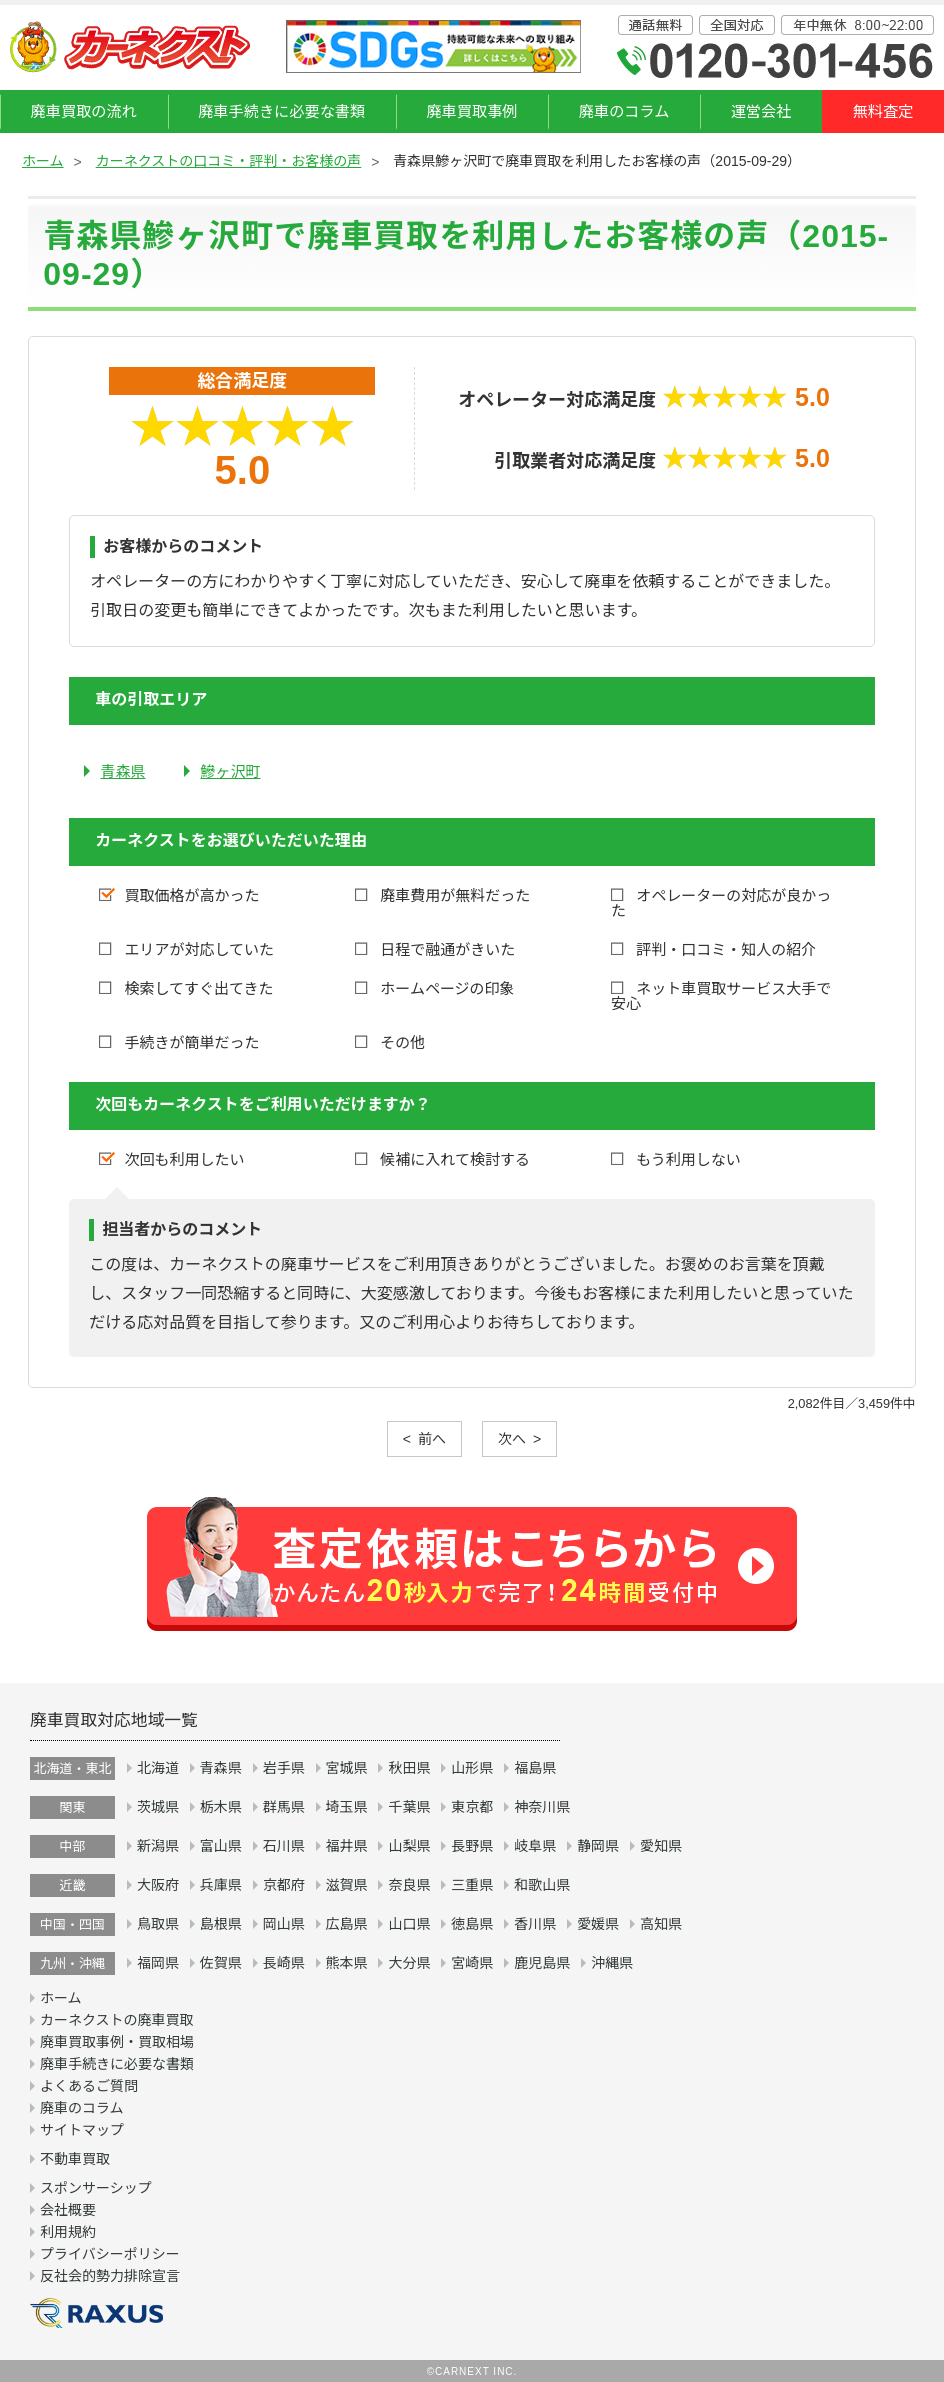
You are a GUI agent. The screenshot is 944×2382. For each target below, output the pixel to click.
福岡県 (158, 1963)
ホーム (43, 161)
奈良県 (409, 1885)
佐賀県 (221, 1963)
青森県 (122, 771)
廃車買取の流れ (84, 111)
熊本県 (347, 1963)
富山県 (221, 1846)
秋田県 (409, 1768)
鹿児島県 (542, 1963)
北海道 (158, 1768)
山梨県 (409, 1846)
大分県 (409, 1963)
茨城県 (158, 1807)
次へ (512, 1439)
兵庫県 (221, 1885)
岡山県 (284, 1924)
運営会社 (761, 111)
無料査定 (883, 111)
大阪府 (158, 1885)
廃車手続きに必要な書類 (281, 111)
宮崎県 (472, 1963)
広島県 (347, 1924)
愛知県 (661, 1846)
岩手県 (284, 1768)
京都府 (284, 1885)
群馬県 (284, 1807)
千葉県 (409, 1807)
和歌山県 (542, 1885)
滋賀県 (347, 1885)
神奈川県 (542, 1807)
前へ (432, 1439)
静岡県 (598, 1846)
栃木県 (221, 1807)
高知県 (661, 1924)
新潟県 (158, 1846)
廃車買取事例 (471, 111)
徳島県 (472, 1924)
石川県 (284, 1846)
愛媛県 (598, 1924)
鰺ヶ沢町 (230, 771)
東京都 (472, 1807)
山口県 (409, 1924)
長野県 (472, 1846)
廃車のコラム (624, 111)
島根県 (221, 1924)
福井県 (347, 1846)
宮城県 (347, 1768)
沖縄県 (612, 1963)
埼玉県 (347, 1807)
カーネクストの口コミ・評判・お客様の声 (229, 161)
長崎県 (284, 1963)
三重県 (472, 1885)
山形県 (472, 1768)
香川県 (535, 1924)
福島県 (535, 1768)
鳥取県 (158, 1924)
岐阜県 (535, 1846)
